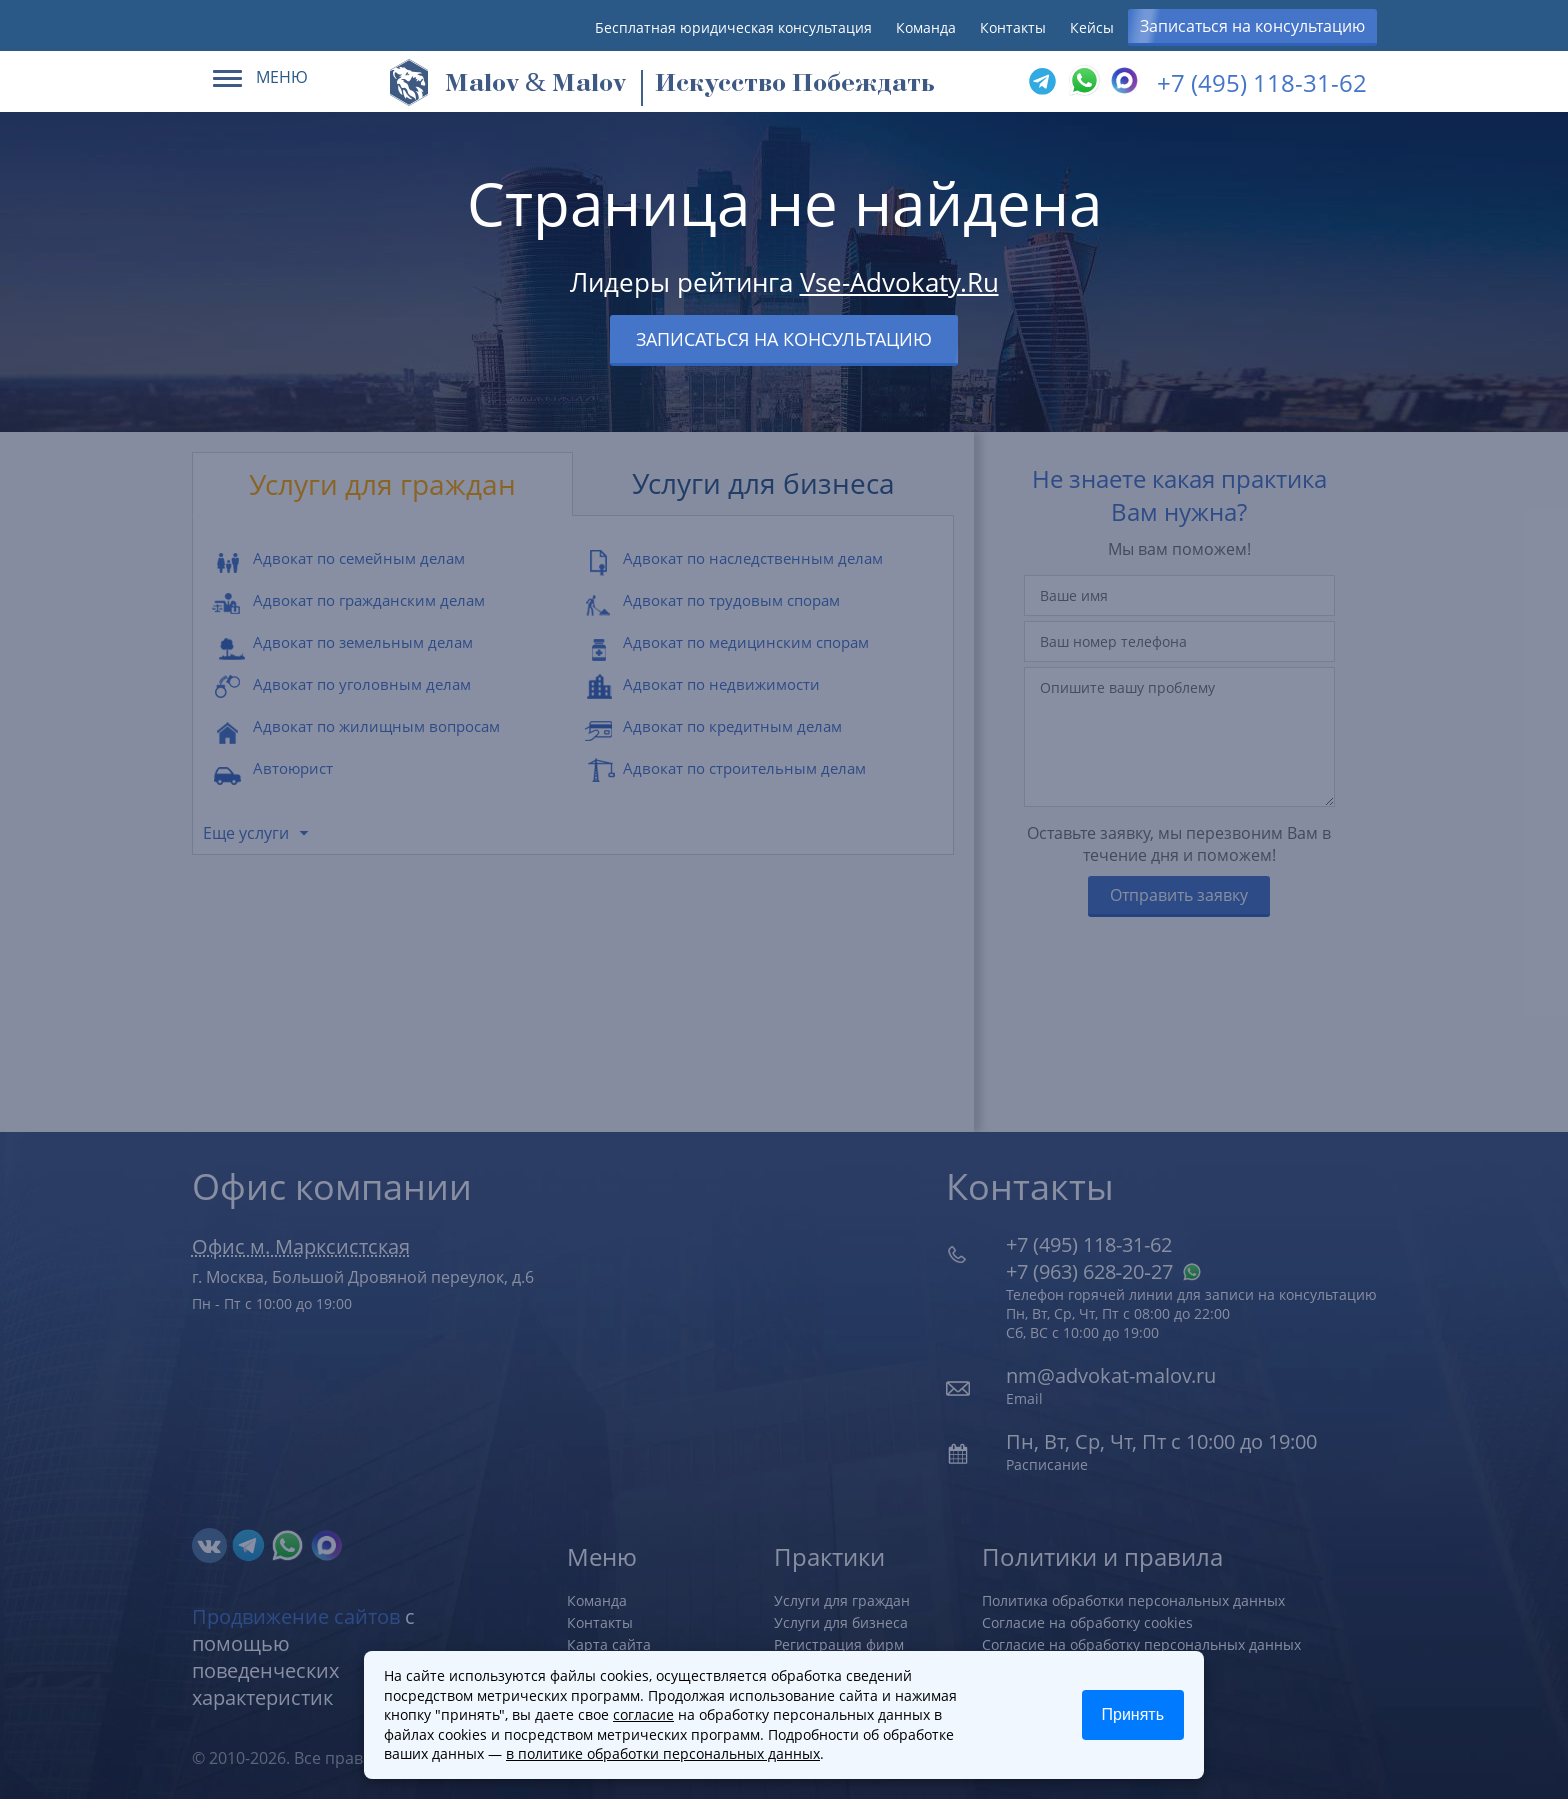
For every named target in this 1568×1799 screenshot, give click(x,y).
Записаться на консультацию (1252, 26)
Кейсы (1092, 27)
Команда (926, 27)
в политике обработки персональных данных (663, 1753)
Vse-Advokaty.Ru (899, 282)
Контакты (1013, 27)
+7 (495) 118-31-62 (1262, 82)
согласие (643, 1714)
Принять (1133, 1714)
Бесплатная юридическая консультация (733, 27)
